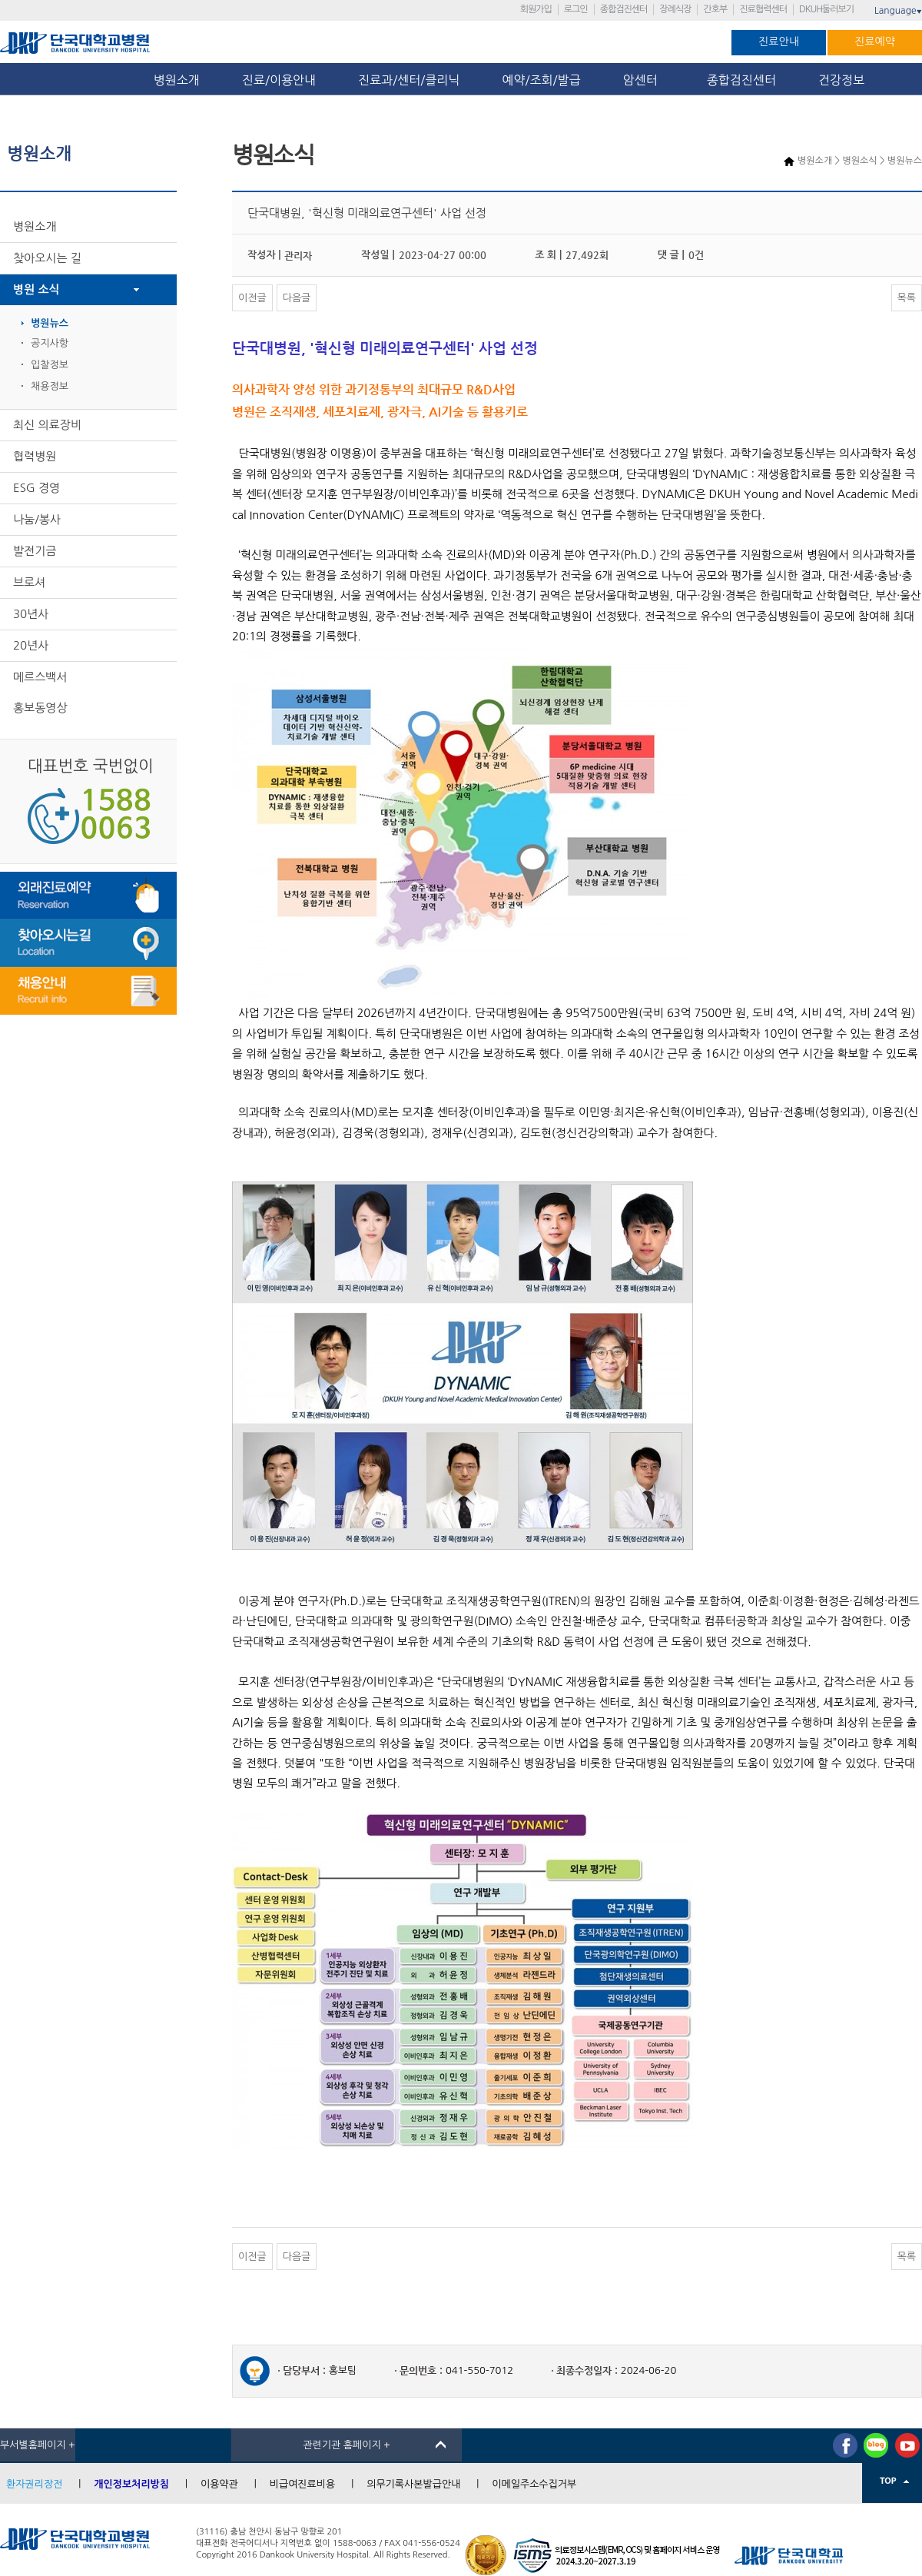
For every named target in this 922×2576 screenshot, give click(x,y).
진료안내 (778, 41)
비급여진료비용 (303, 2484)
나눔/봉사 (37, 519)
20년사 (30, 645)
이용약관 (219, 2484)
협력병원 (34, 456)
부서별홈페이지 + (37, 2445)
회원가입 (536, 9)
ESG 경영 (36, 488)
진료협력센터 (763, 9)
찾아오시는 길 (47, 258)
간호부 (715, 9)
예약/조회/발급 (541, 80)
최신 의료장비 (47, 424)
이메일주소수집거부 (534, 2484)
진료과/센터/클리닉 (408, 80)
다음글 (297, 298)
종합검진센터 (624, 9)
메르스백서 (40, 677)
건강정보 (841, 80)
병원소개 (177, 80)
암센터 (644, 80)
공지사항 (49, 343)
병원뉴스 (49, 323)
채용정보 (49, 386)
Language (898, 10)
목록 (906, 298)
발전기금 (34, 551)
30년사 (30, 614)
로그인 (576, 9)
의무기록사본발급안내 (413, 2484)
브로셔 (29, 582)
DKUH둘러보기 (826, 9)
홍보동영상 (40, 707)
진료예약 (874, 41)
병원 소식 (36, 289)
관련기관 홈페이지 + (346, 2445)
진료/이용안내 (279, 80)
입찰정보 (49, 365)
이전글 (252, 298)
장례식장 (675, 9)
